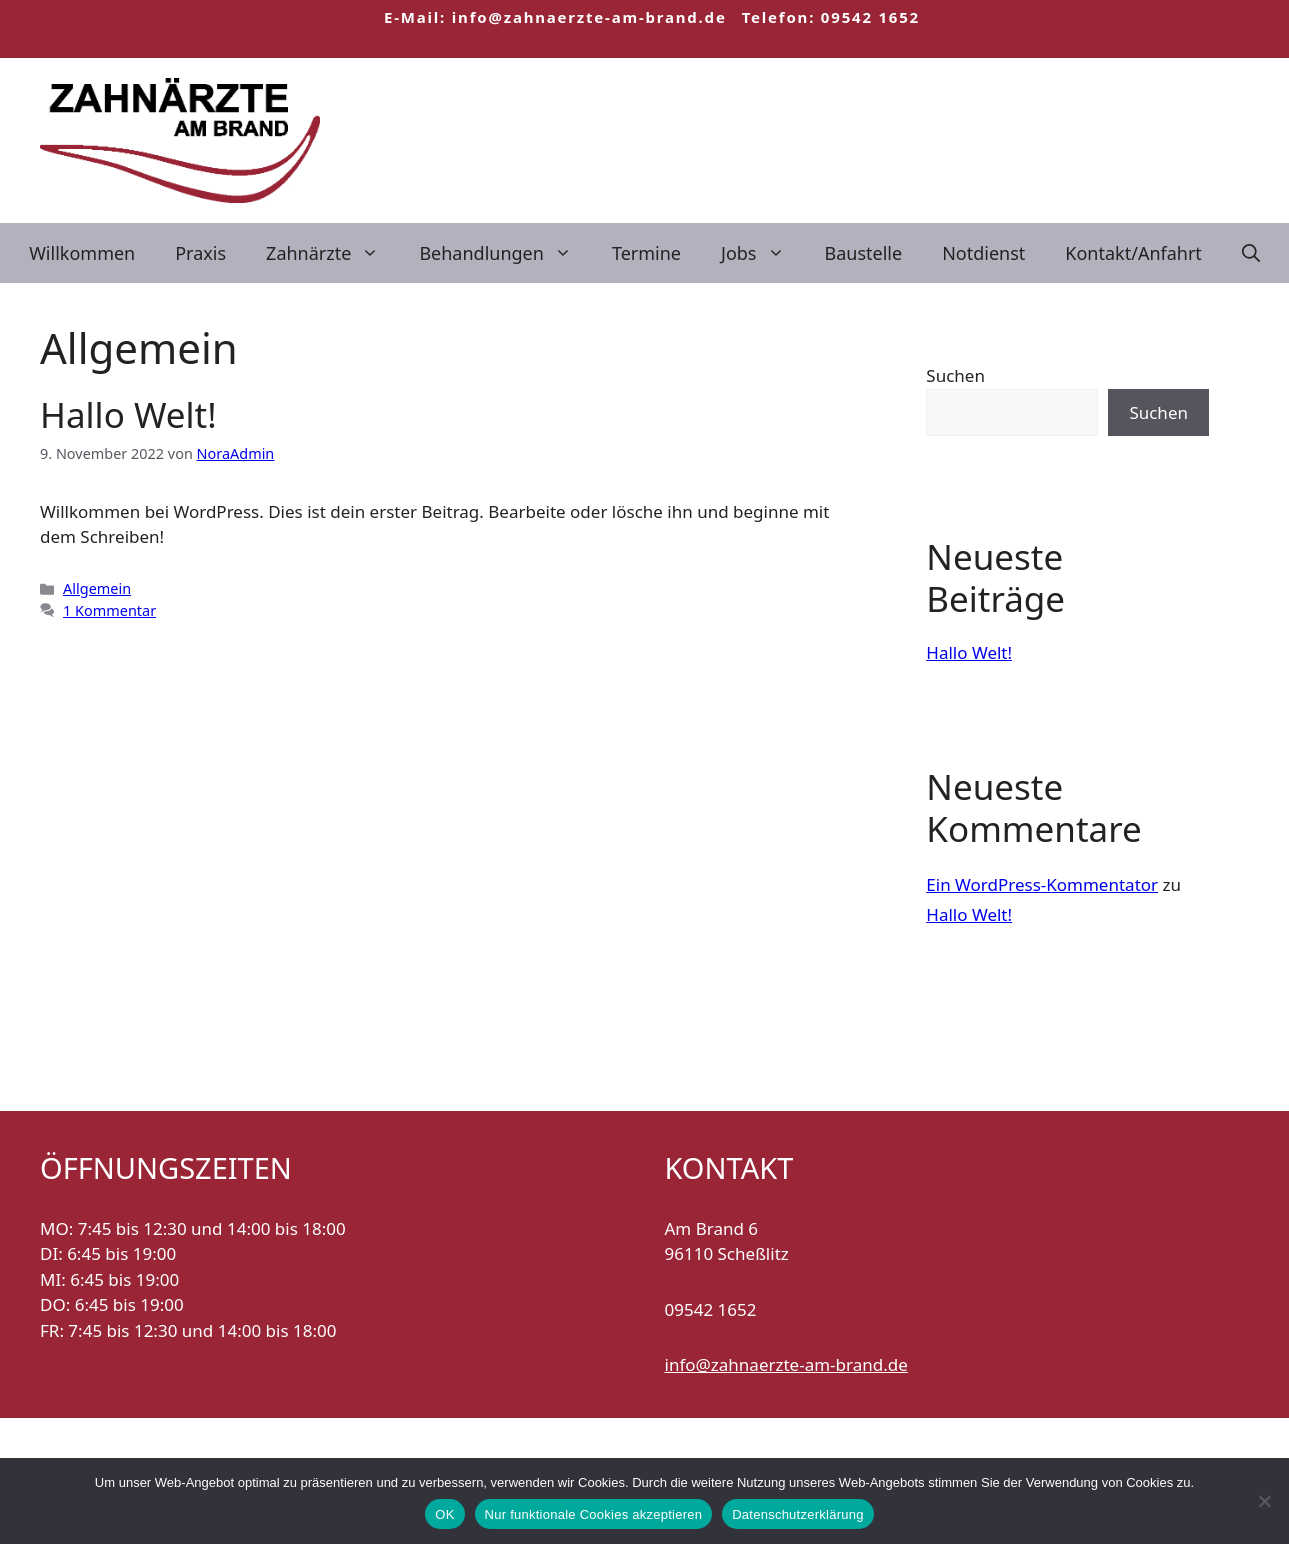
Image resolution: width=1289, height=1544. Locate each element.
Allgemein (97, 588)
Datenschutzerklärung (797, 1514)
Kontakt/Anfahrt (1133, 253)
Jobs (763, 253)
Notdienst (983, 253)
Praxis (200, 253)
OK (444, 1514)
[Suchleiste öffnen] (1251, 253)
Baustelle (864, 253)
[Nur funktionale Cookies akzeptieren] (1264, 1501)
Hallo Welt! (128, 414)
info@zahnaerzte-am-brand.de (786, 1364)
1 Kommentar (109, 610)
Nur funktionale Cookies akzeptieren (594, 1514)
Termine (646, 253)
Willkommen (82, 253)
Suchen (955, 375)
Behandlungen (505, 253)
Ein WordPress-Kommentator (1042, 884)
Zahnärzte (332, 253)
